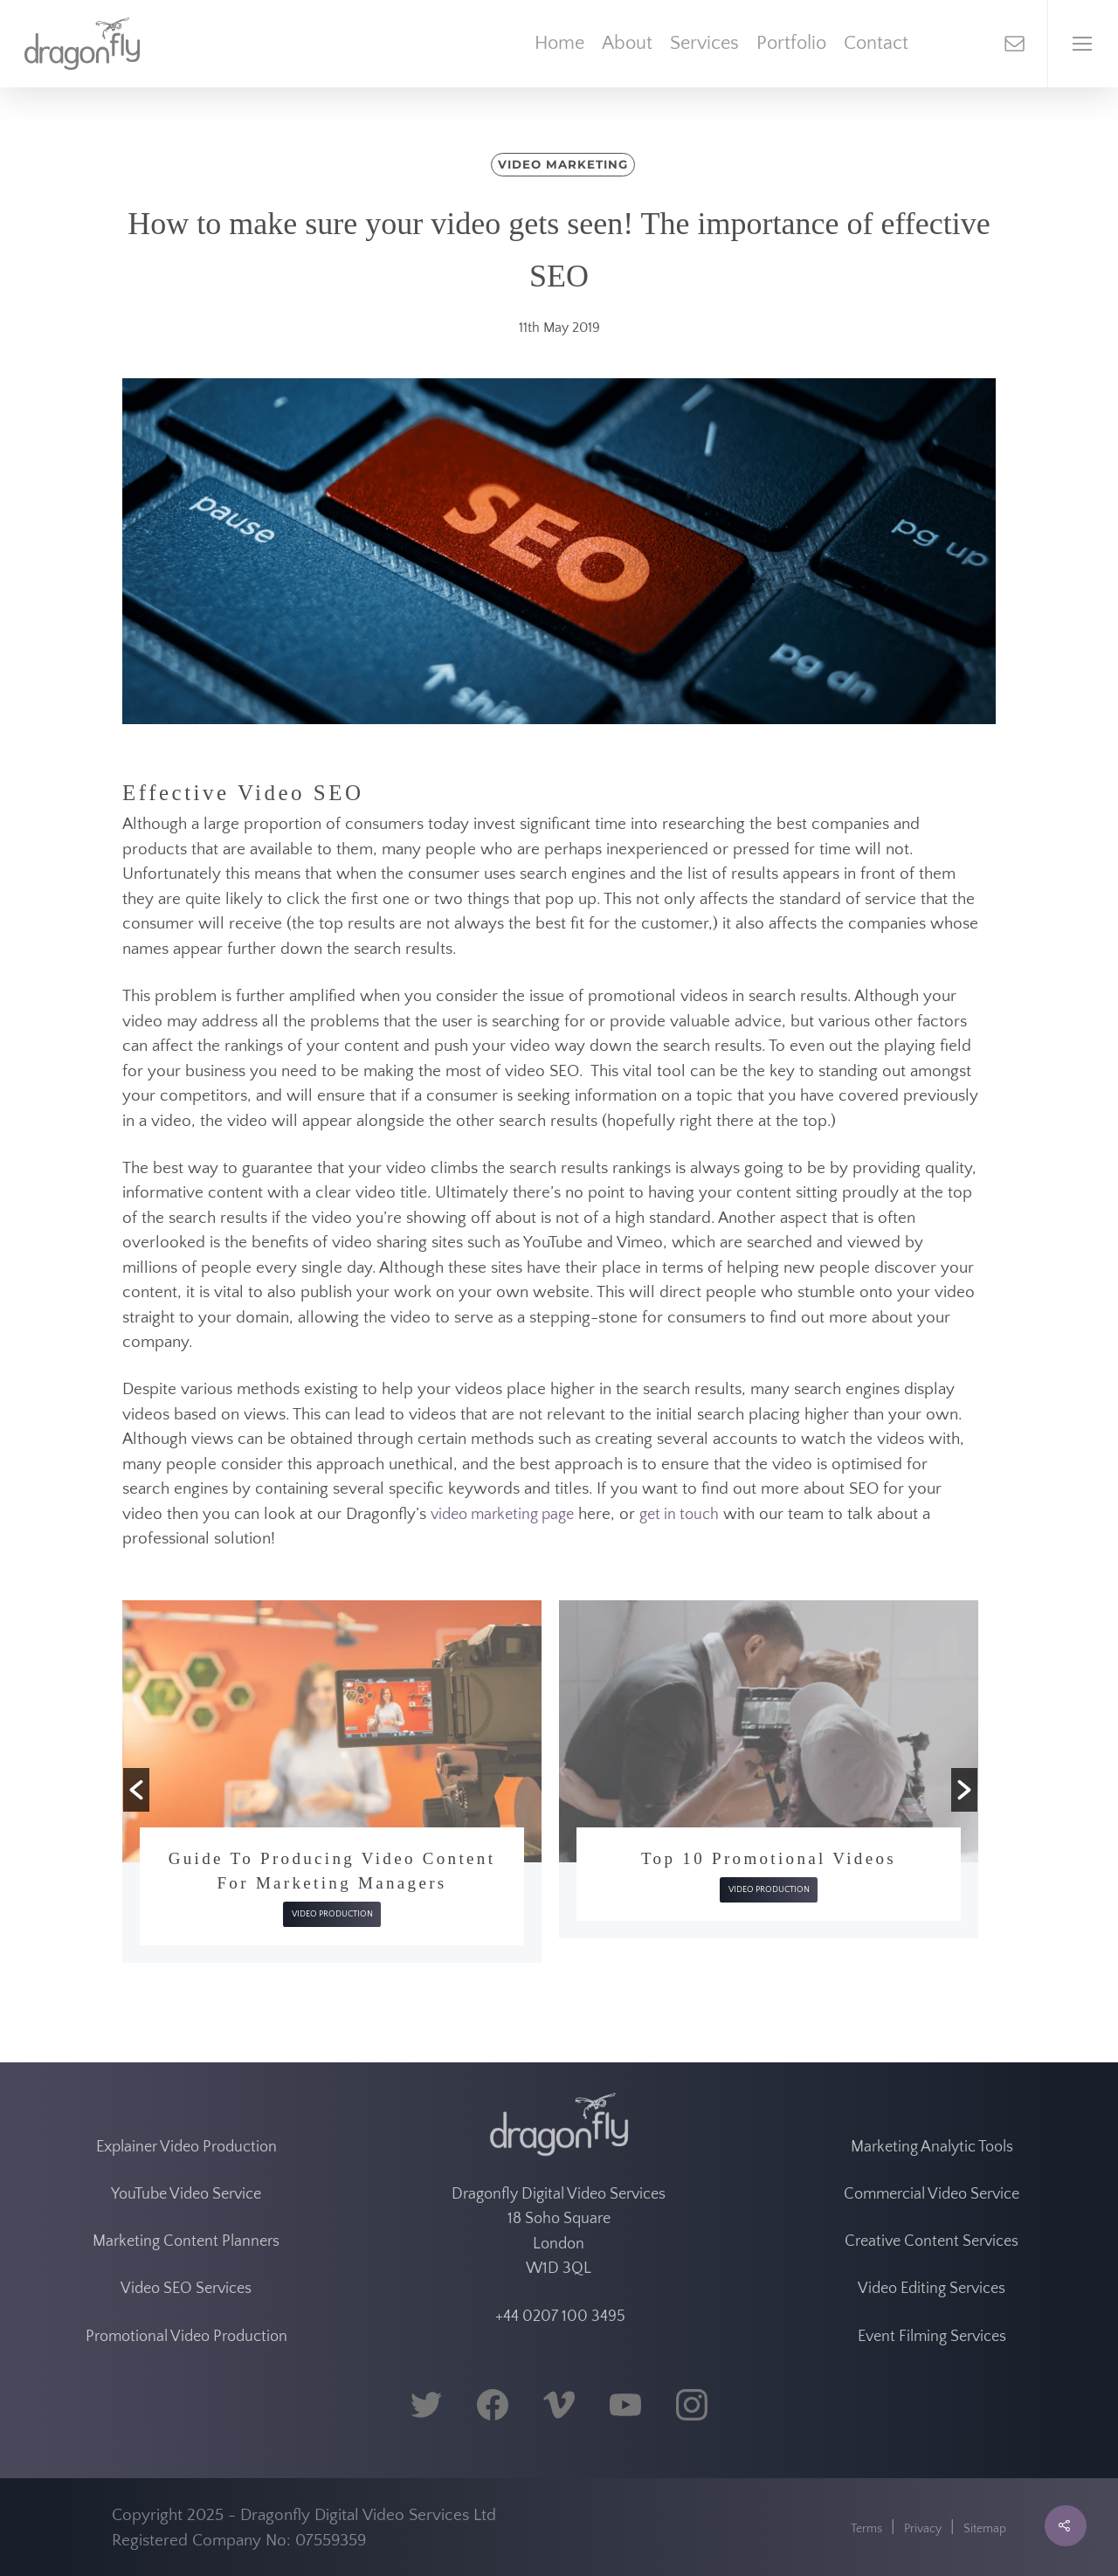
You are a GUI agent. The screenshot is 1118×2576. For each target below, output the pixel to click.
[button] (136, 1790)
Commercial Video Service (931, 2194)
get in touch (679, 1514)
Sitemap (984, 2529)
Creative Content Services (931, 2241)
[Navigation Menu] (1082, 43)
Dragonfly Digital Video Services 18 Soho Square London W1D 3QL (559, 2232)
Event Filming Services (932, 2336)
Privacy (923, 2529)
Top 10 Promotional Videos (768, 1858)
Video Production (332, 1914)
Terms (866, 2529)
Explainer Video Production (186, 2147)
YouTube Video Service (186, 2194)
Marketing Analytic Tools (932, 2147)
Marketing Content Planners (186, 2241)
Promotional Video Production (186, 2336)
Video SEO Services (186, 2288)
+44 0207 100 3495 (558, 2316)
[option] (332, 1781)
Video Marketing (562, 164)
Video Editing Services (931, 2288)
